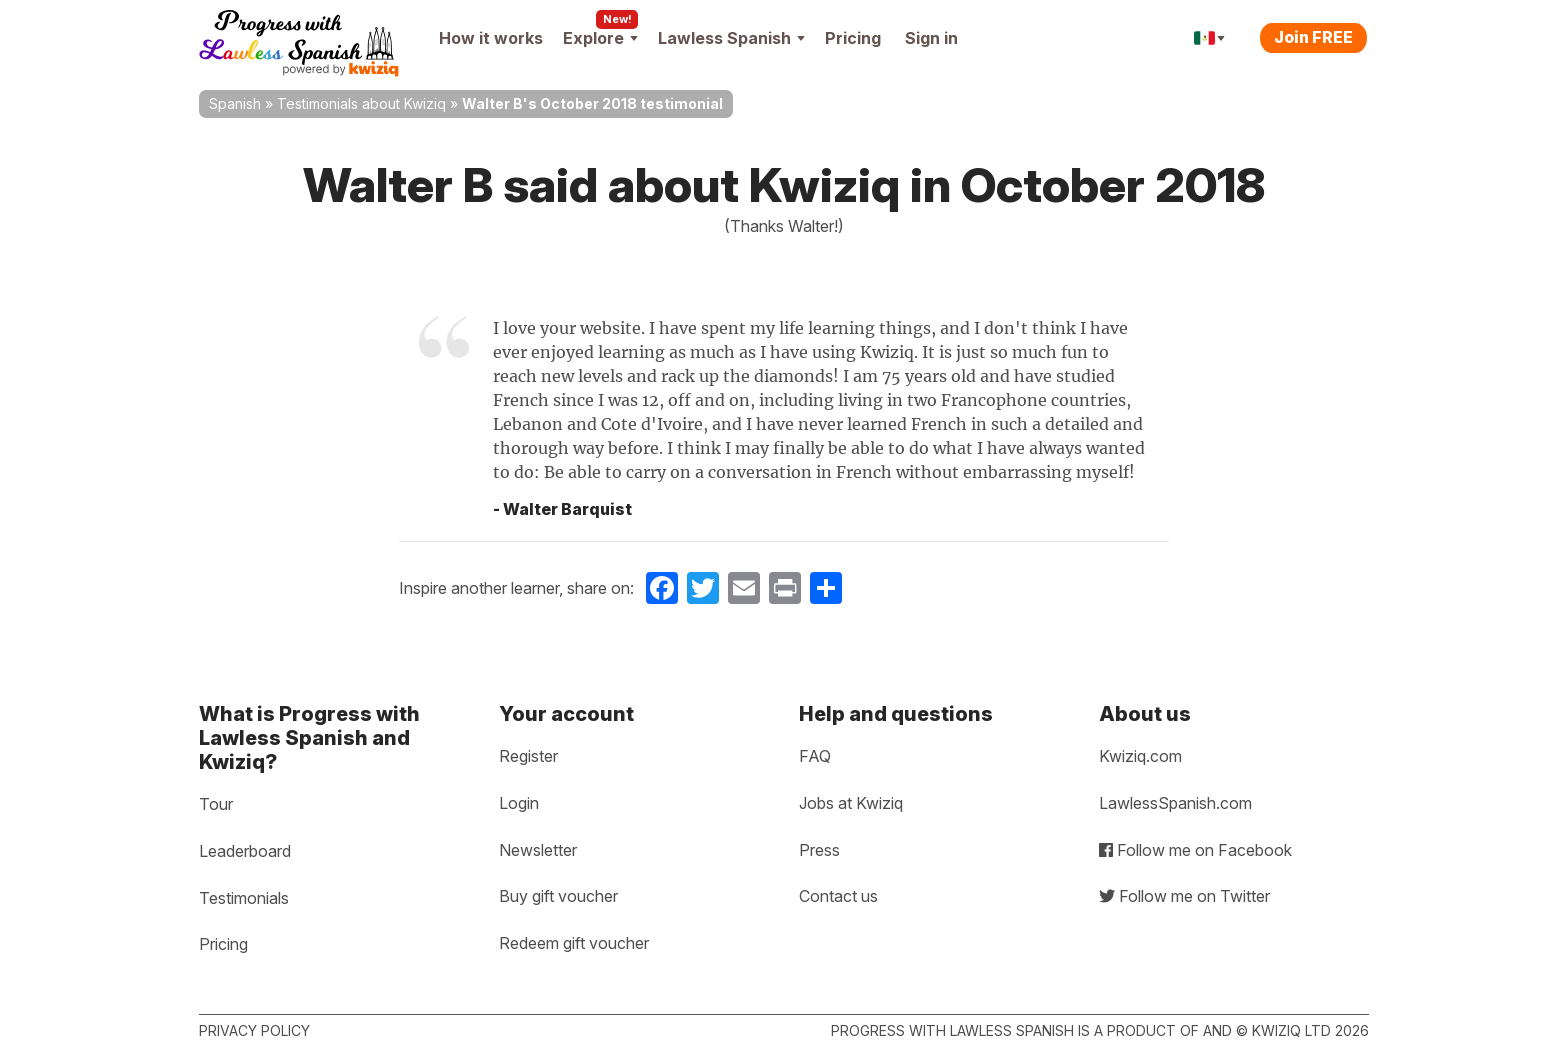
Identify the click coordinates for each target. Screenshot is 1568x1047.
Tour (216, 804)
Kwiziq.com (1140, 756)
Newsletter (538, 850)
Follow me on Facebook (1195, 850)
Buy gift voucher (558, 896)
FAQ (815, 756)
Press (819, 850)
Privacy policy (254, 1030)
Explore (600, 38)
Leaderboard (245, 851)
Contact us (838, 896)
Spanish (235, 103)
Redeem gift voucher (574, 943)
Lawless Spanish (731, 38)
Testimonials (244, 898)
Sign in (931, 38)
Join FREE (1313, 37)
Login (519, 803)
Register (528, 756)
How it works (491, 38)
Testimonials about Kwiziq (361, 103)
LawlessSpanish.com (1175, 803)
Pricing (853, 38)
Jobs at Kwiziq (851, 803)
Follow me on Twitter (1184, 896)
